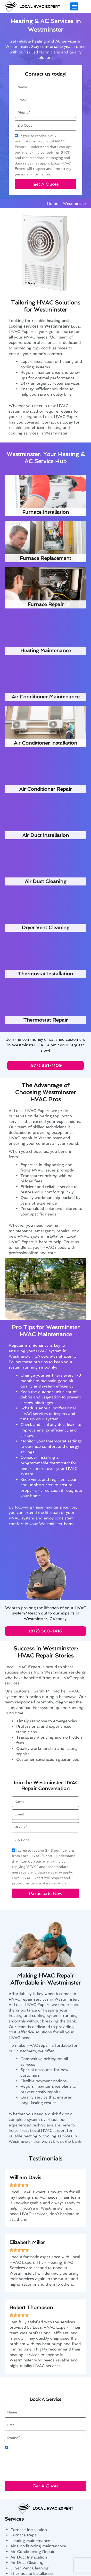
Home (52, 203)
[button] (74, 6)
